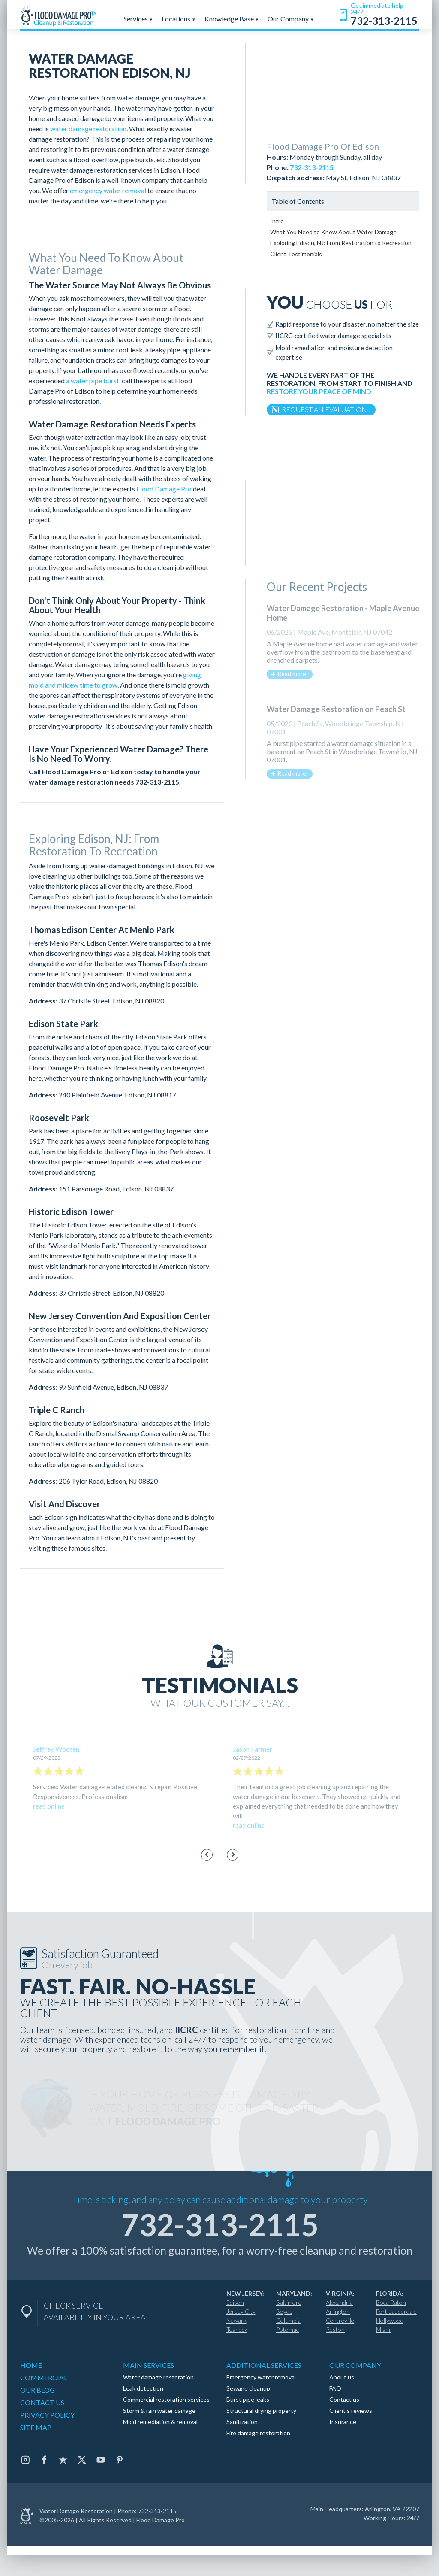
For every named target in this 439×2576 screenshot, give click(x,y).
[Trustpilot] (63, 2460)
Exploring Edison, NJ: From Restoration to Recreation (341, 242)
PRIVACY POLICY (47, 2415)
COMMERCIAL (43, 2377)
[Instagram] (25, 2460)
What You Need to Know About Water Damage (333, 232)
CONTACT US (42, 2402)
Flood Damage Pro (164, 489)
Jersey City (241, 2311)
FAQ (335, 2388)
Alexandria (339, 2302)
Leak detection (143, 2388)
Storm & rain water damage (159, 2410)
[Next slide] (232, 1855)
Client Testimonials (296, 254)
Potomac (287, 2329)
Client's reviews (350, 2410)
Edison (235, 2302)
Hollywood (389, 2320)
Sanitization (242, 2421)
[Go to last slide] (207, 1855)
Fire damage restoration (258, 2433)
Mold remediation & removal (160, 2421)
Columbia (288, 2320)
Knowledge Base (231, 19)
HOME (31, 2365)
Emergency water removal (261, 2377)
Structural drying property (261, 2410)
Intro (277, 220)
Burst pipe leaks (247, 2399)
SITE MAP (35, 2427)
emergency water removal (108, 190)
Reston (335, 2329)
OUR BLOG (37, 2390)
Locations (179, 19)
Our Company (291, 19)
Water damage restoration (158, 2377)
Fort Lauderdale (396, 2311)
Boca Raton (391, 2302)
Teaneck (236, 2329)
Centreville (340, 2320)
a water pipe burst (92, 380)
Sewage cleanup (248, 2388)
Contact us (344, 2399)
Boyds (284, 2311)
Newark (236, 2320)
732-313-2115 (157, 782)
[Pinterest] (119, 2460)
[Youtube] (101, 2460)
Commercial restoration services (166, 2399)
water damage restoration (88, 128)
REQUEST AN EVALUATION (324, 409)
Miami (383, 2329)
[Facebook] (44, 2460)
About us (341, 2377)
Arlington (338, 2311)
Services (138, 19)
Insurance (342, 2421)
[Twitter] (82, 2460)
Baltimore (288, 2302)
